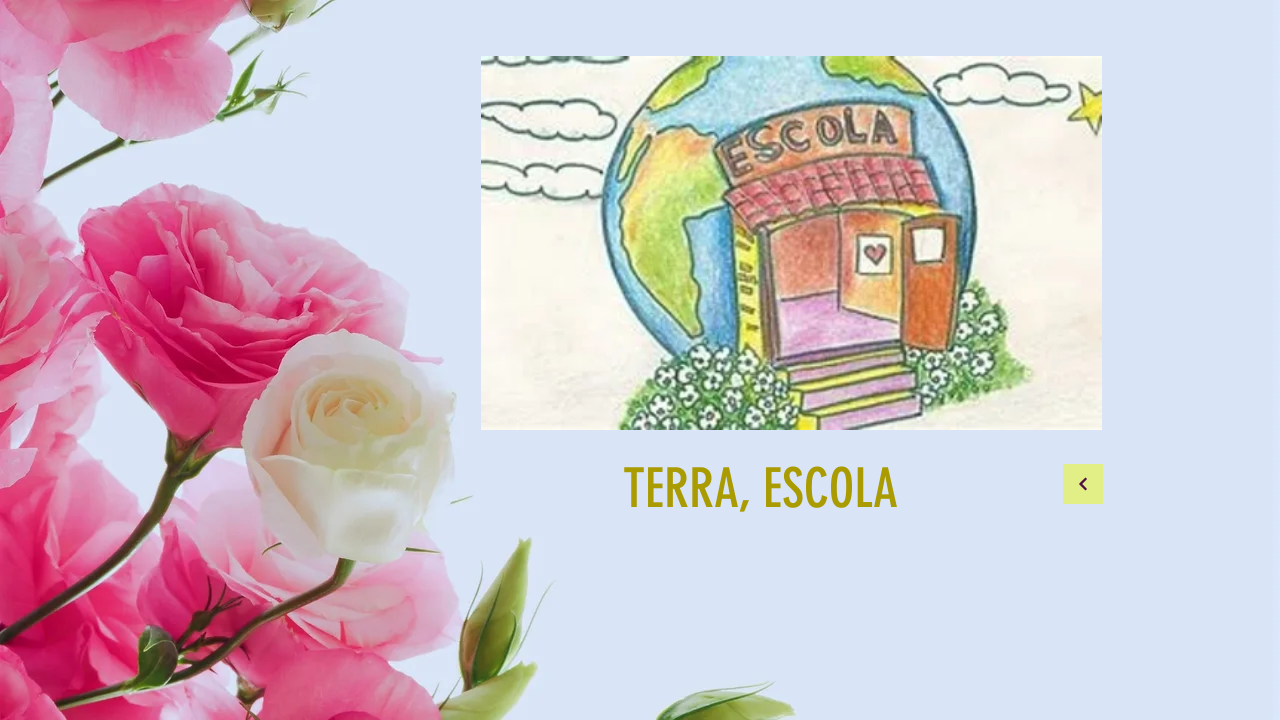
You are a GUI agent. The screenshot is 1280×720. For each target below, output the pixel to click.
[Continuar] (1083, 484)
